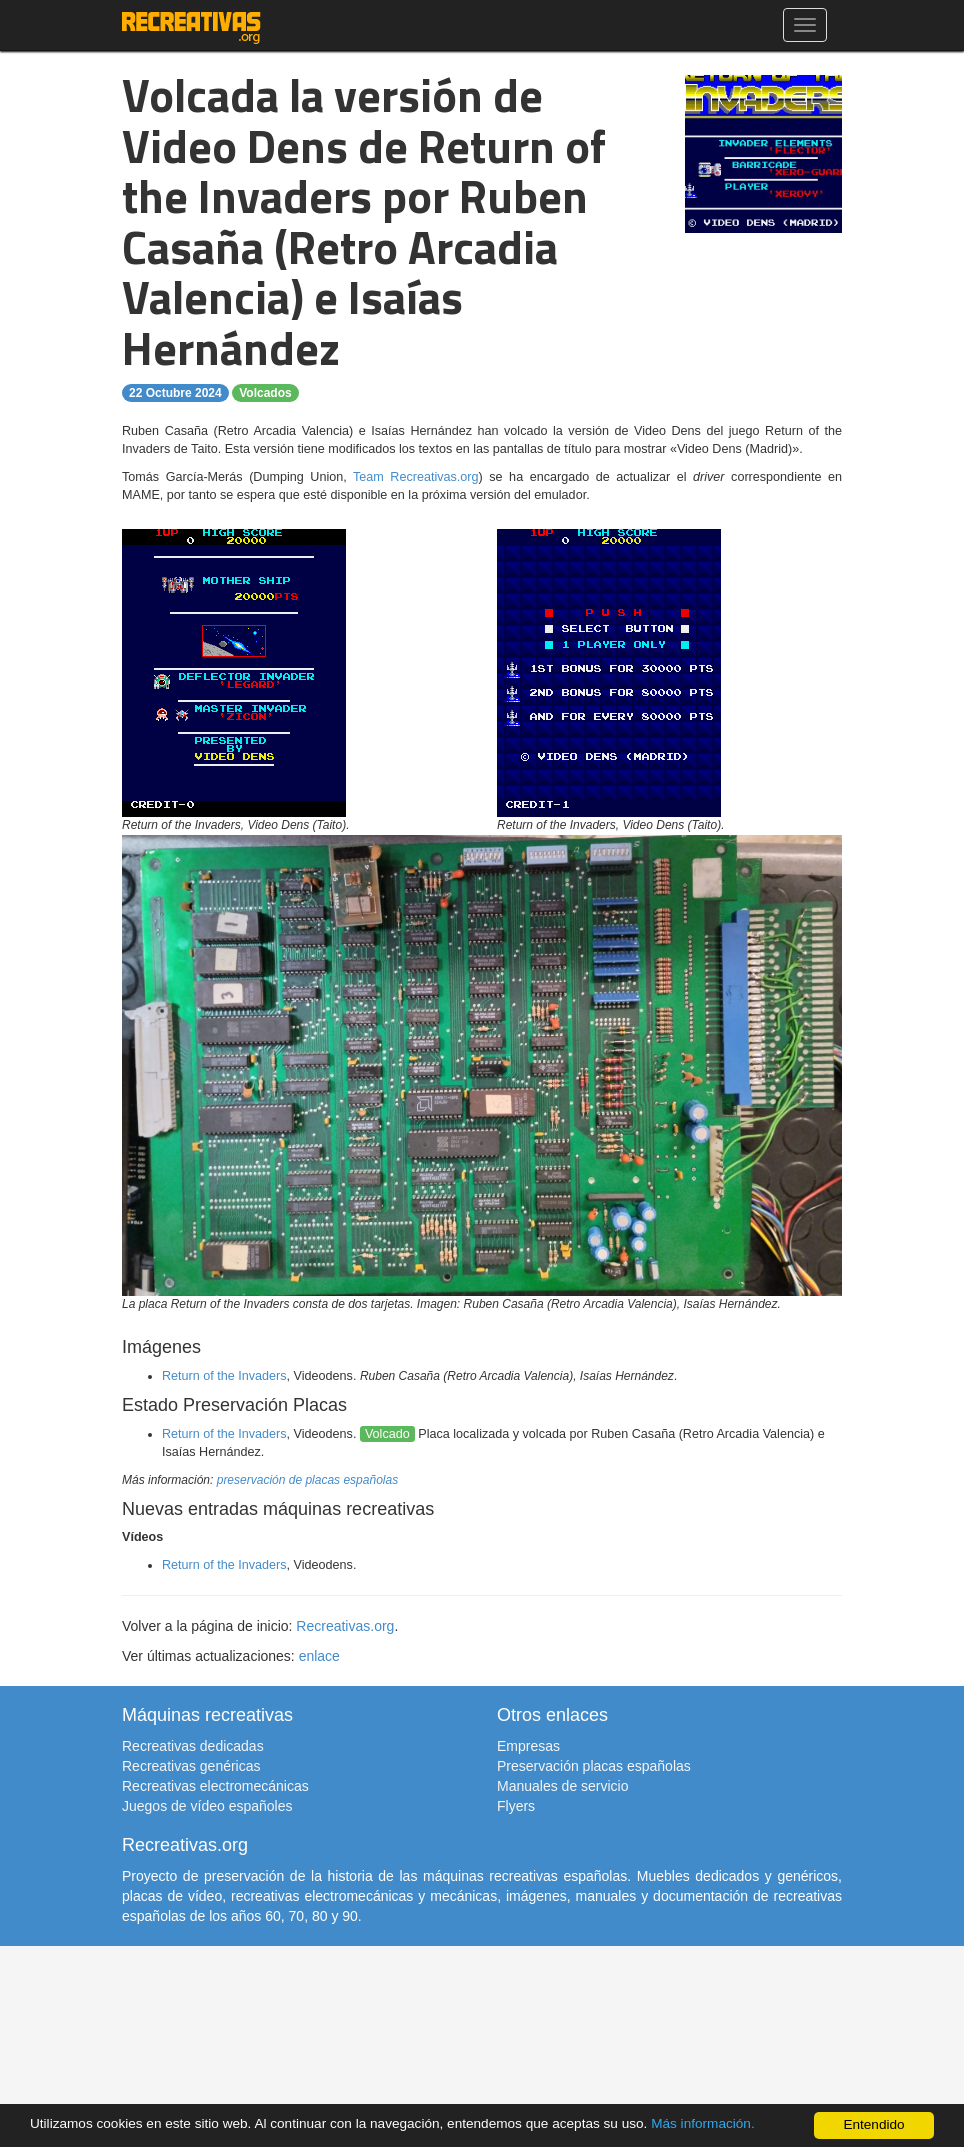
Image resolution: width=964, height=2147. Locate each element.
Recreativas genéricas (191, 1766)
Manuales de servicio (563, 1786)
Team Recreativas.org (416, 477)
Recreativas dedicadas (193, 1746)
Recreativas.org (345, 1626)
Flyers (516, 1806)
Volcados (265, 393)
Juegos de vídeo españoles (207, 1806)
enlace (319, 1656)
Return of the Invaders (224, 1376)
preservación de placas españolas (307, 1480)
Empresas (528, 1746)
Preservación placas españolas (594, 1766)
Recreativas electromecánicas (215, 1786)
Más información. (703, 2123)
